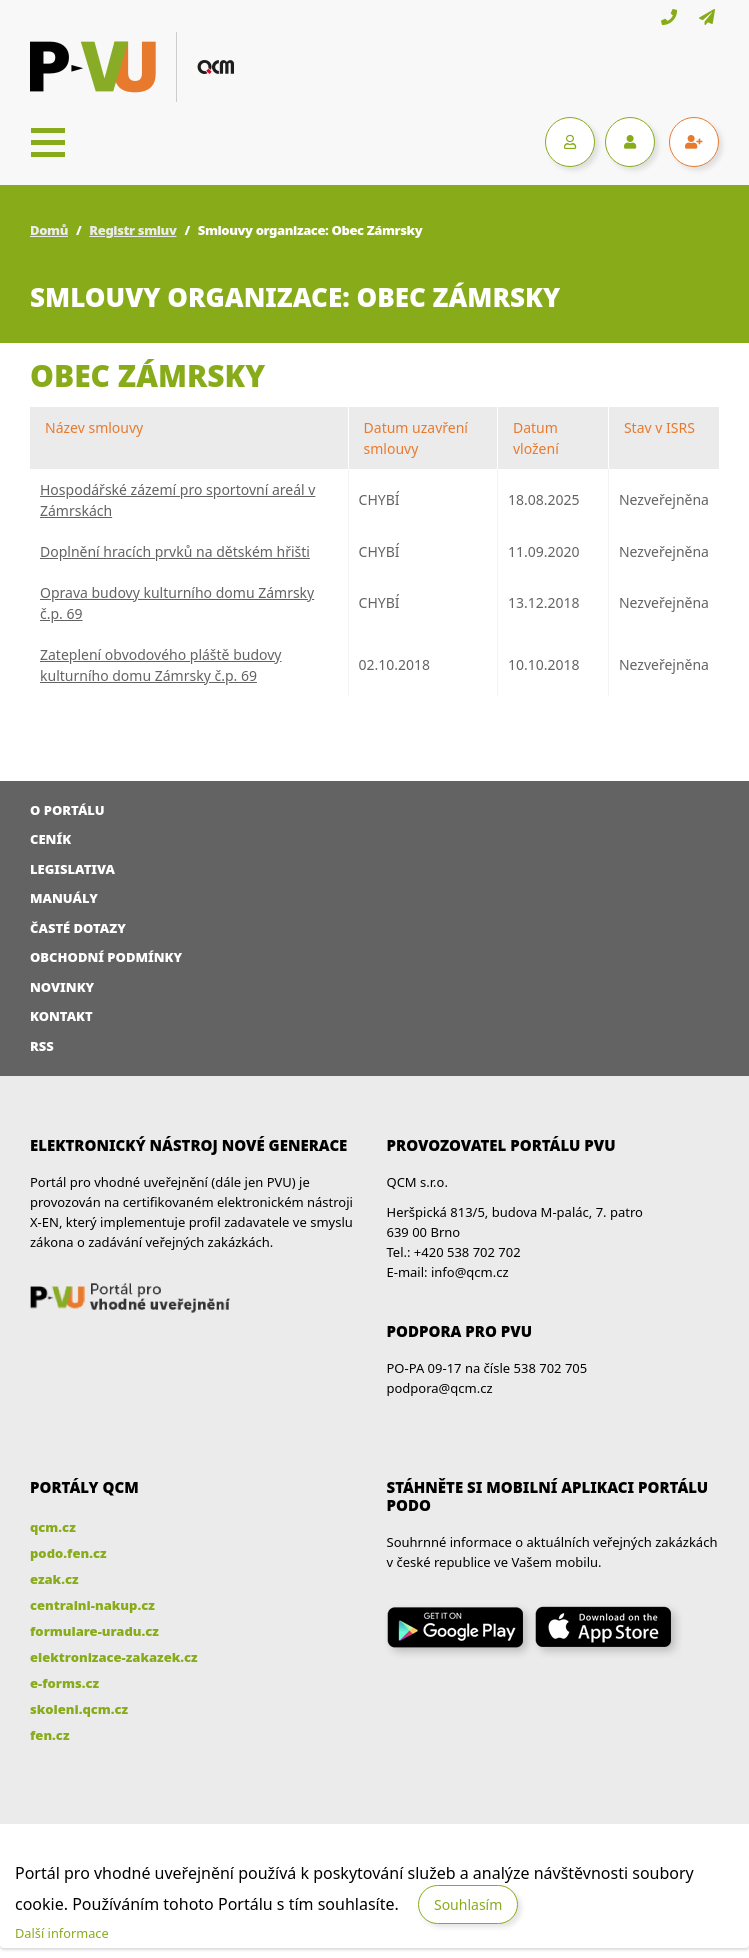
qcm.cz (53, 1527)
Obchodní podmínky (106, 957)
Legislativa (72, 869)
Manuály (64, 898)
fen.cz (49, 1735)
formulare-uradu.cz (94, 1631)
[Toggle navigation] (48, 142)
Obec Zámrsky (147, 375)
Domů (49, 230)
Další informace (62, 1933)
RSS (42, 1046)
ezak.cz (54, 1579)
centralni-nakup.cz (92, 1605)
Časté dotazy (78, 928)
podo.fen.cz (68, 1553)
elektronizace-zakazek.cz (114, 1657)
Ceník (50, 839)
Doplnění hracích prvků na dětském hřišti (175, 551)
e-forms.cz (64, 1683)
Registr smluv (132, 230)
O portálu (67, 810)
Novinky (62, 987)
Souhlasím (468, 1904)
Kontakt (61, 1016)
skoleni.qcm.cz (79, 1709)
